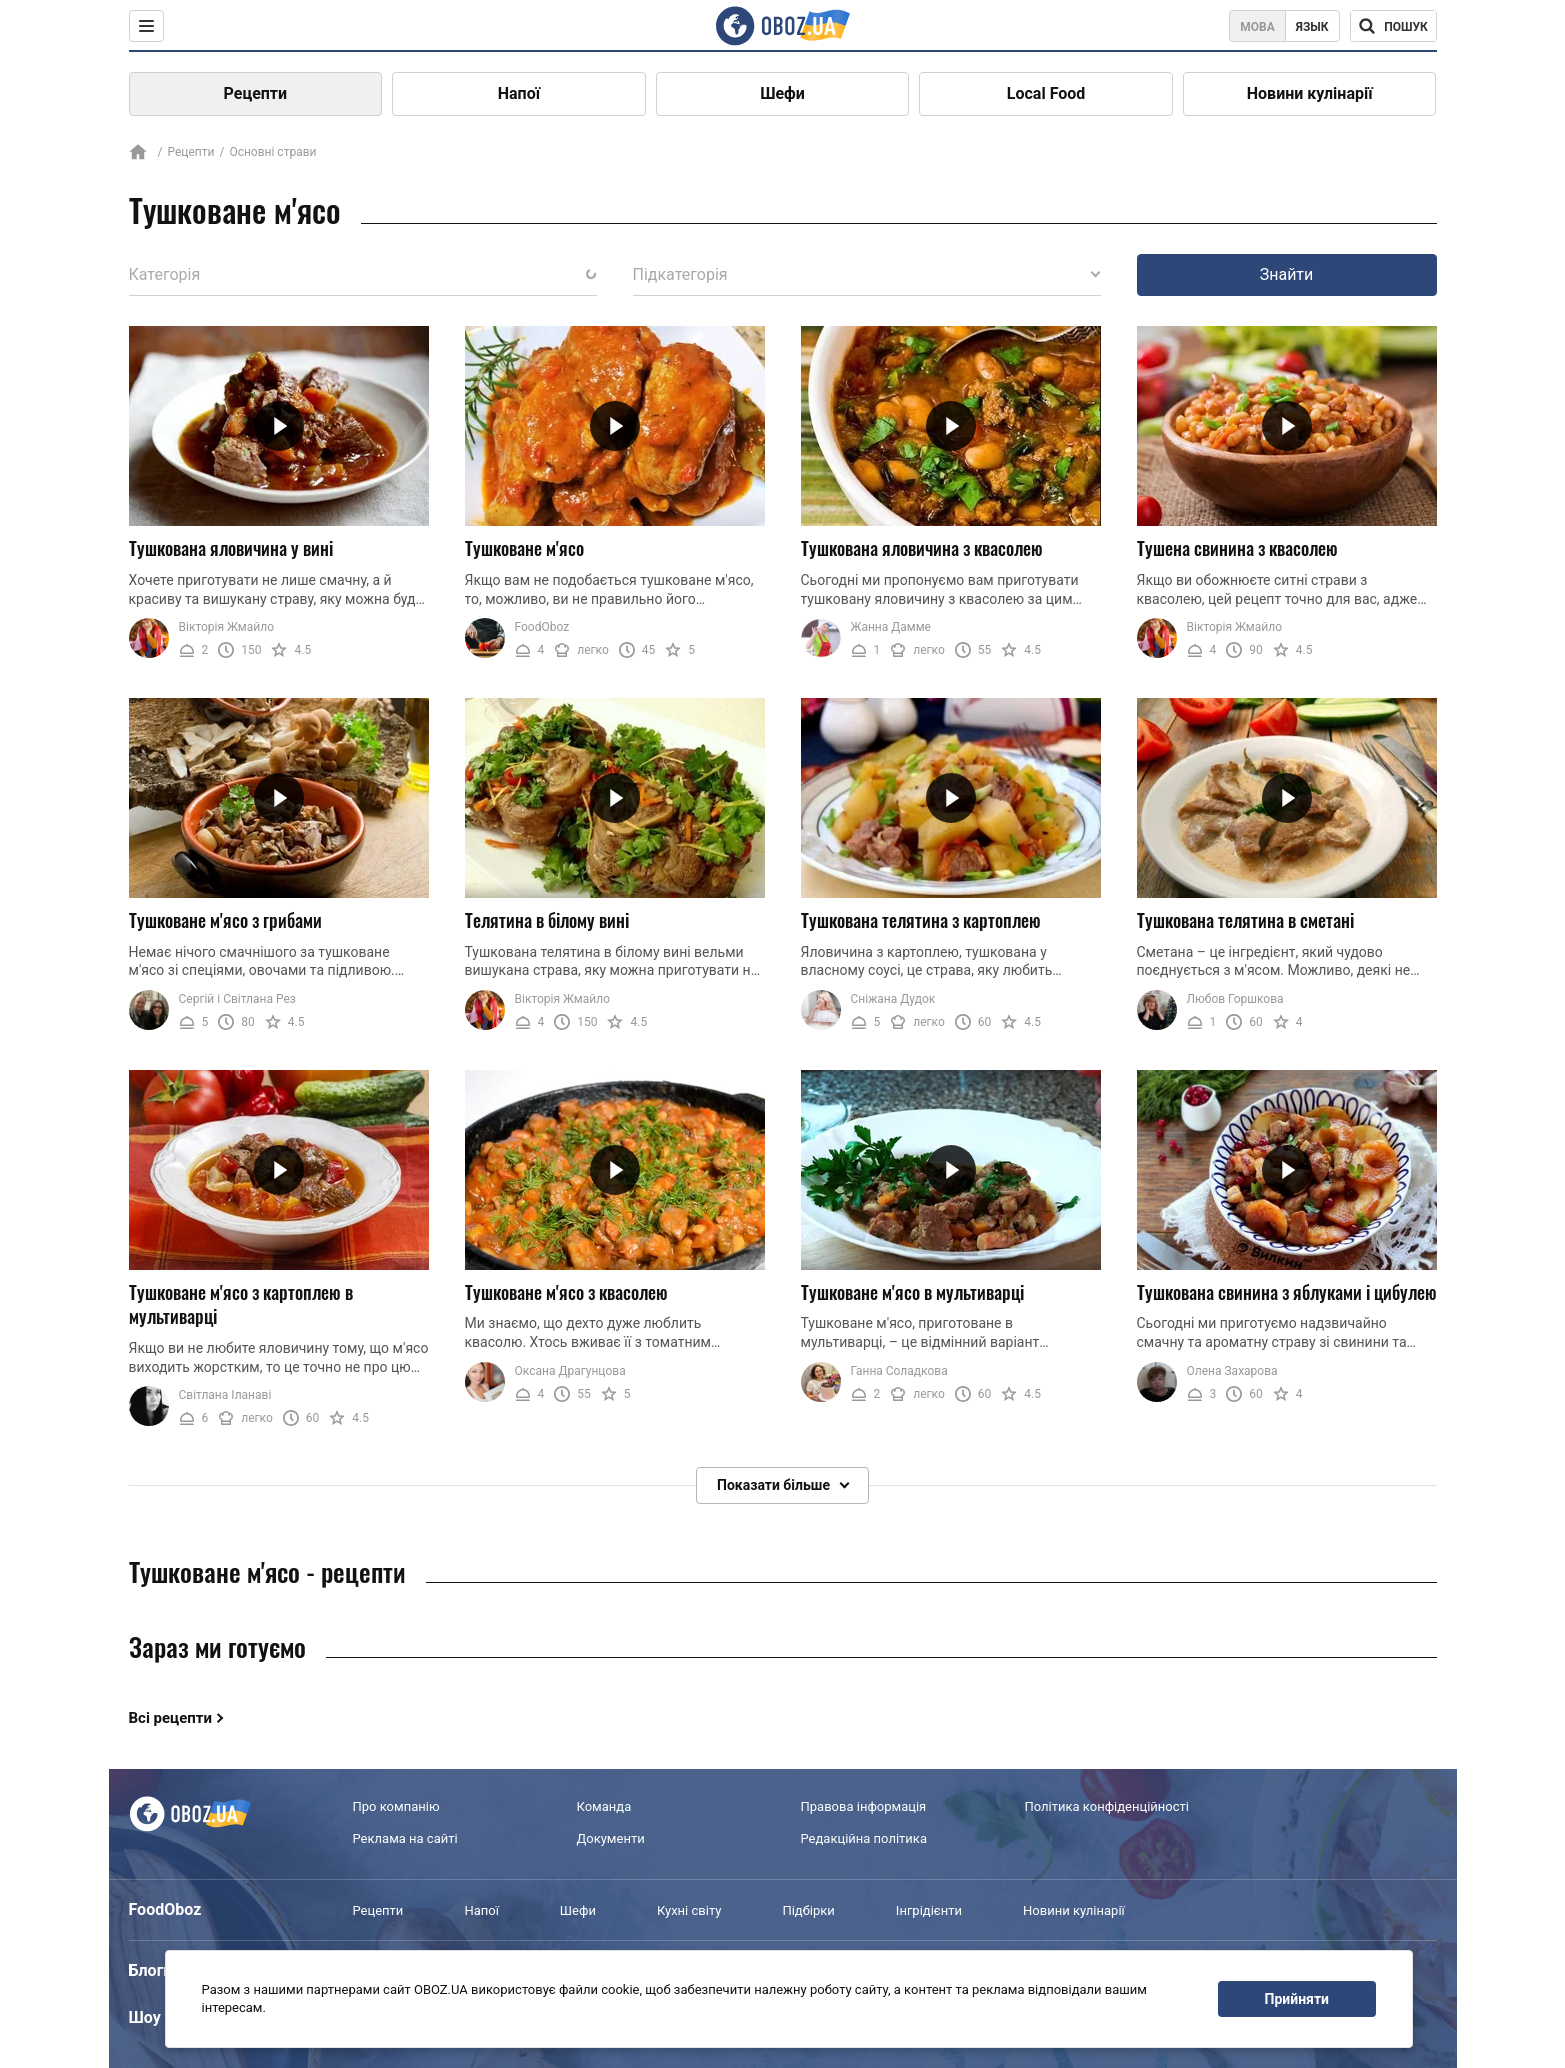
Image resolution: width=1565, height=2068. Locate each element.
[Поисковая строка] (1393, 26)
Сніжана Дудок (893, 999)
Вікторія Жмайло (227, 627)
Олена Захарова (1232, 1371)
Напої (519, 93)
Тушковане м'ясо (524, 548)
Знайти (1287, 274)
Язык (1312, 27)
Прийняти (1297, 1999)
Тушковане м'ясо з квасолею (566, 1292)
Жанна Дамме (891, 627)
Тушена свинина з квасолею (1237, 548)
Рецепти (256, 93)
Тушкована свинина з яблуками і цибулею (1287, 1292)
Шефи (782, 93)
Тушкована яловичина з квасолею (922, 548)
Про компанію (396, 1806)
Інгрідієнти (929, 1910)
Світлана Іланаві (225, 1395)
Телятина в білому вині (547, 920)
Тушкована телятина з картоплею (921, 920)
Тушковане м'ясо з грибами (225, 920)
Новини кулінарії (1310, 93)
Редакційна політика (864, 1838)
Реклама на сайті (405, 1838)
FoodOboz (542, 627)
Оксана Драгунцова (570, 1371)
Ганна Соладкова (899, 1371)
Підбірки (808, 1910)
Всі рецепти (171, 1718)
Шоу (145, 2017)
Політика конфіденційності (1107, 1806)
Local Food (1046, 93)
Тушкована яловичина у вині (231, 548)
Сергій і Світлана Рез (237, 999)
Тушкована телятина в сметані (1245, 920)
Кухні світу (689, 1910)
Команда (604, 1806)
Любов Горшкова (1235, 999)
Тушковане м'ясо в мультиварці (912, 1292)
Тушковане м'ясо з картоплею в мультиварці (241, 1304)
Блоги (151, 1970)
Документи (611, 1838)
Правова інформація (864, 1806)
